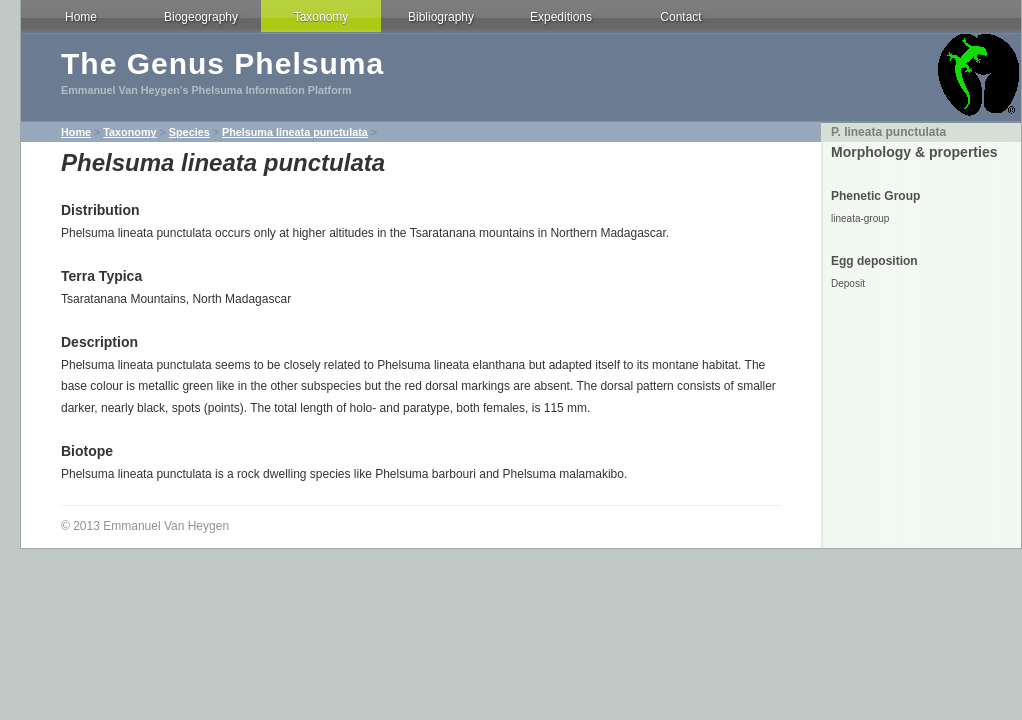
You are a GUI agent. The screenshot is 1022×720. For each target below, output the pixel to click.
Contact (680, 17)
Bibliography (441, 17)
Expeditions (561, 17)
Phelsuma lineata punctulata (295, 132)
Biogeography (201, 17)
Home (81, 17)
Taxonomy (321, 17)
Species (189, 132)
